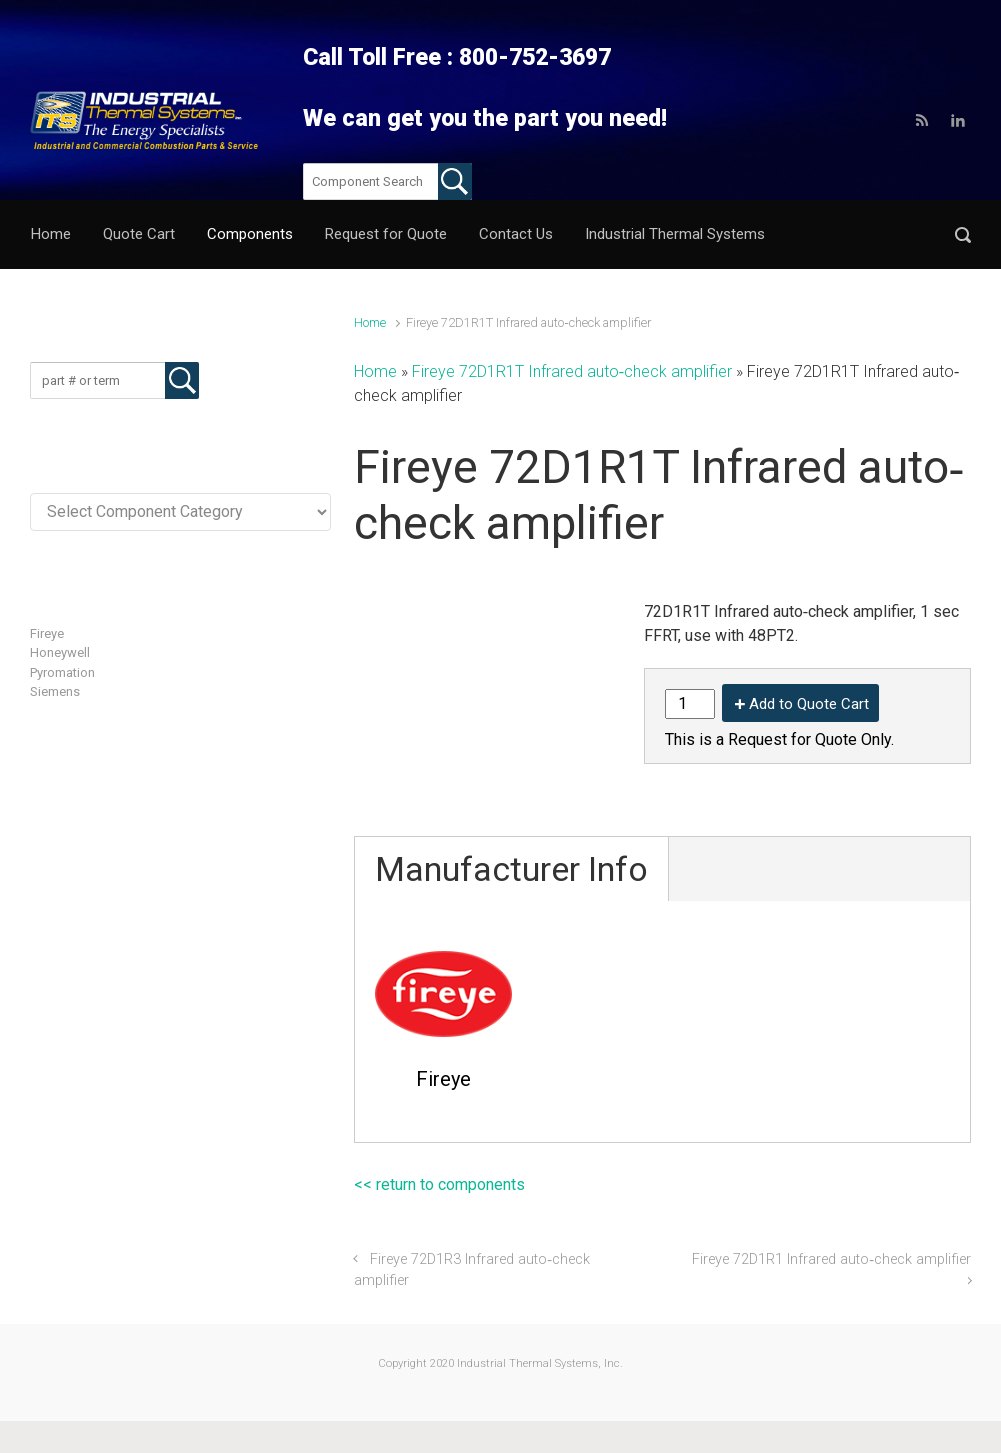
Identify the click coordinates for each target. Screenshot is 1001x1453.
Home (370, 322)
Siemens (55, 691)
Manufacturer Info (511, 869)
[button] (963, 234)
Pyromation (62, 672)
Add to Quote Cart (809, 704)
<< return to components (439, 1184)
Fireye (47, 633)
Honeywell (60, 652)
